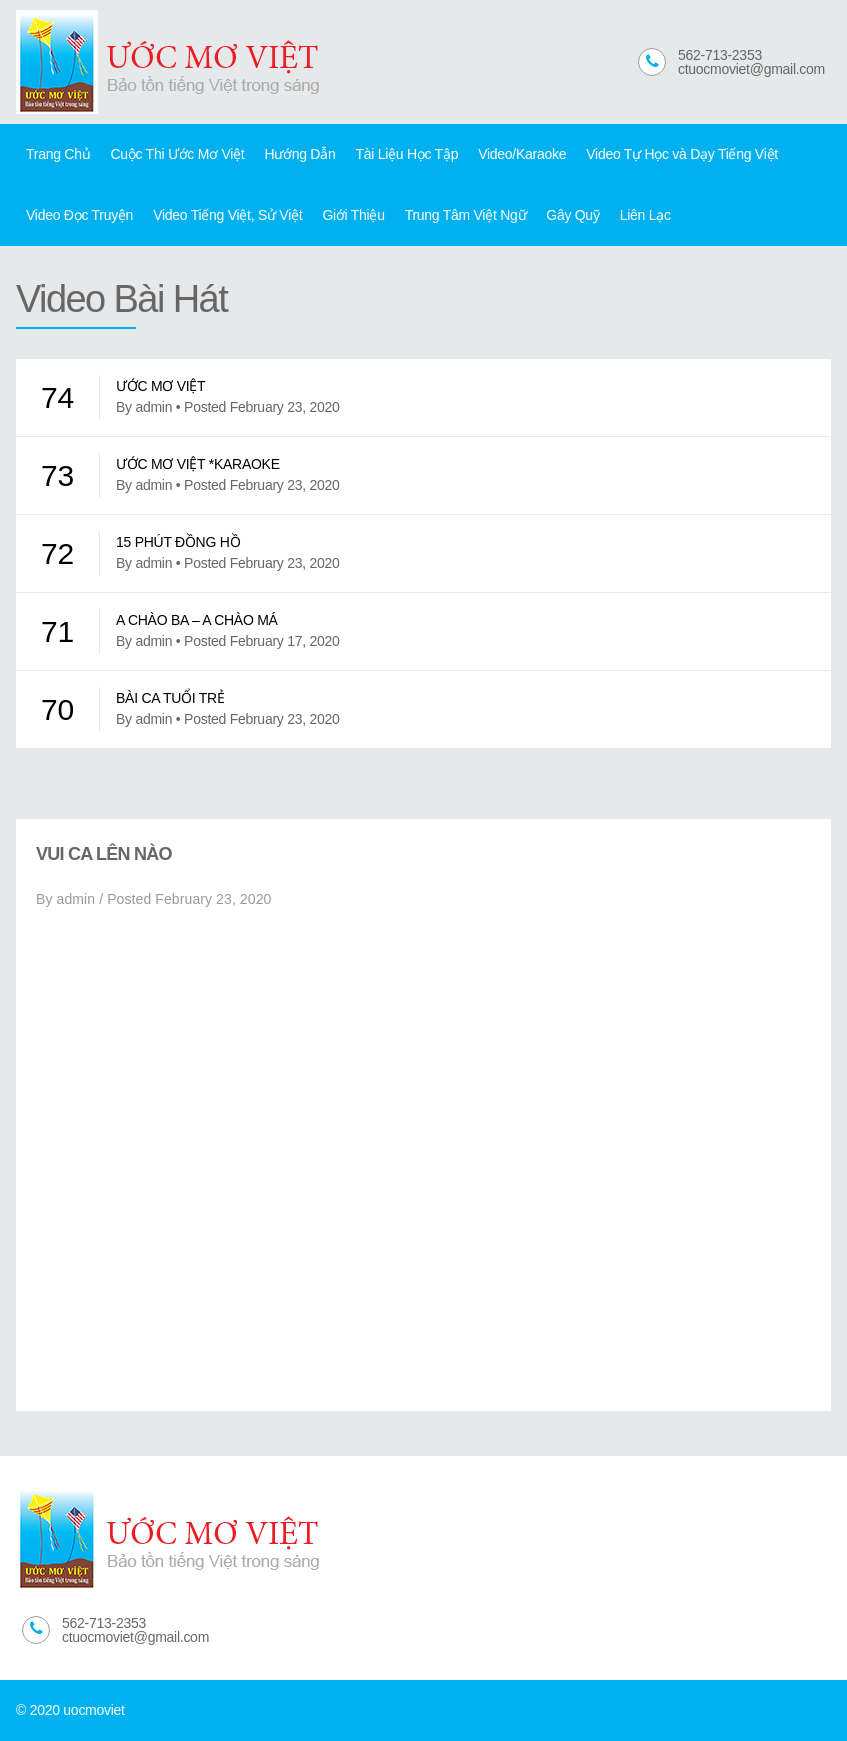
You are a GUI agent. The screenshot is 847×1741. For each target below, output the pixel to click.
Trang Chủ (58, 154)
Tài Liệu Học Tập (406, 154)
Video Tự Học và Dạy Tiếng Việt (682, 154)
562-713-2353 (720, 55)
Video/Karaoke (522, 154)
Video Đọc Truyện (79, 215)
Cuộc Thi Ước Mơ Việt (177, 154)
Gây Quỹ (572, 215)
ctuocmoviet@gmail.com (751, 69)
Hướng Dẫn (299, 154)
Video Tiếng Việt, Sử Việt (227, 215)
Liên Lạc (645, 215)
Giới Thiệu (353, 215)
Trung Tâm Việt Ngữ (466, 215)
